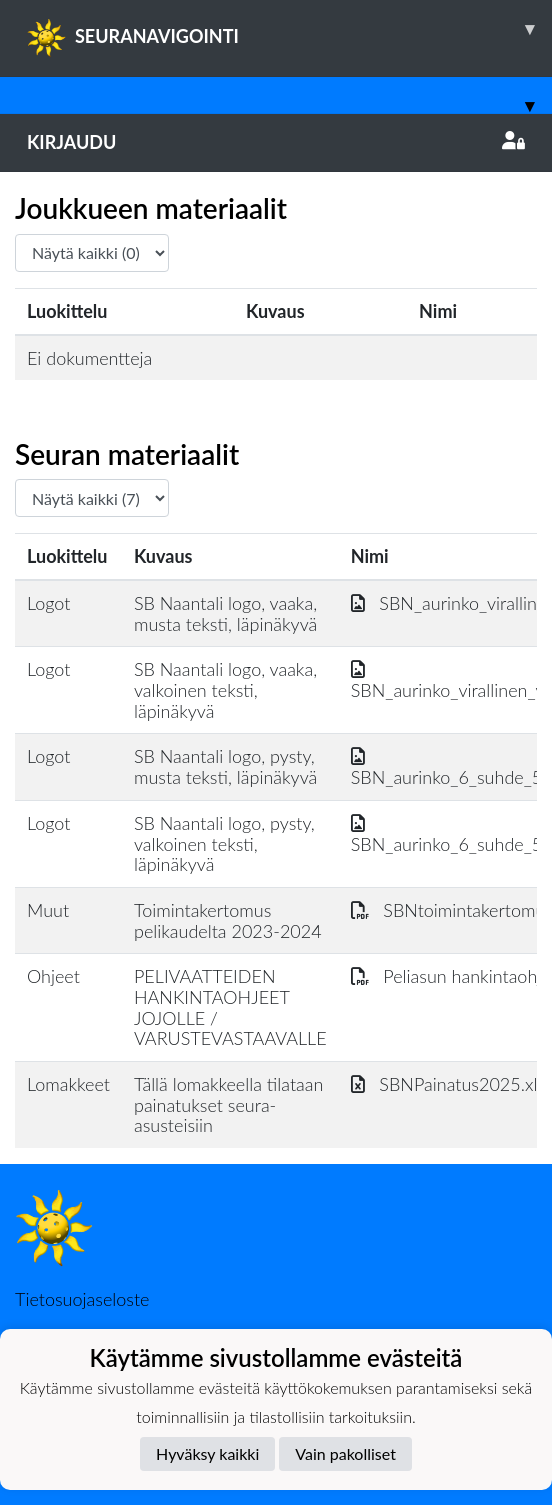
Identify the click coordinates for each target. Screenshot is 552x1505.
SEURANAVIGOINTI (289, 29)
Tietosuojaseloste (82, 1299)
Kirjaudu (276, 142)
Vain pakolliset (345, 1453)
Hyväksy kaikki (207, 1453)
